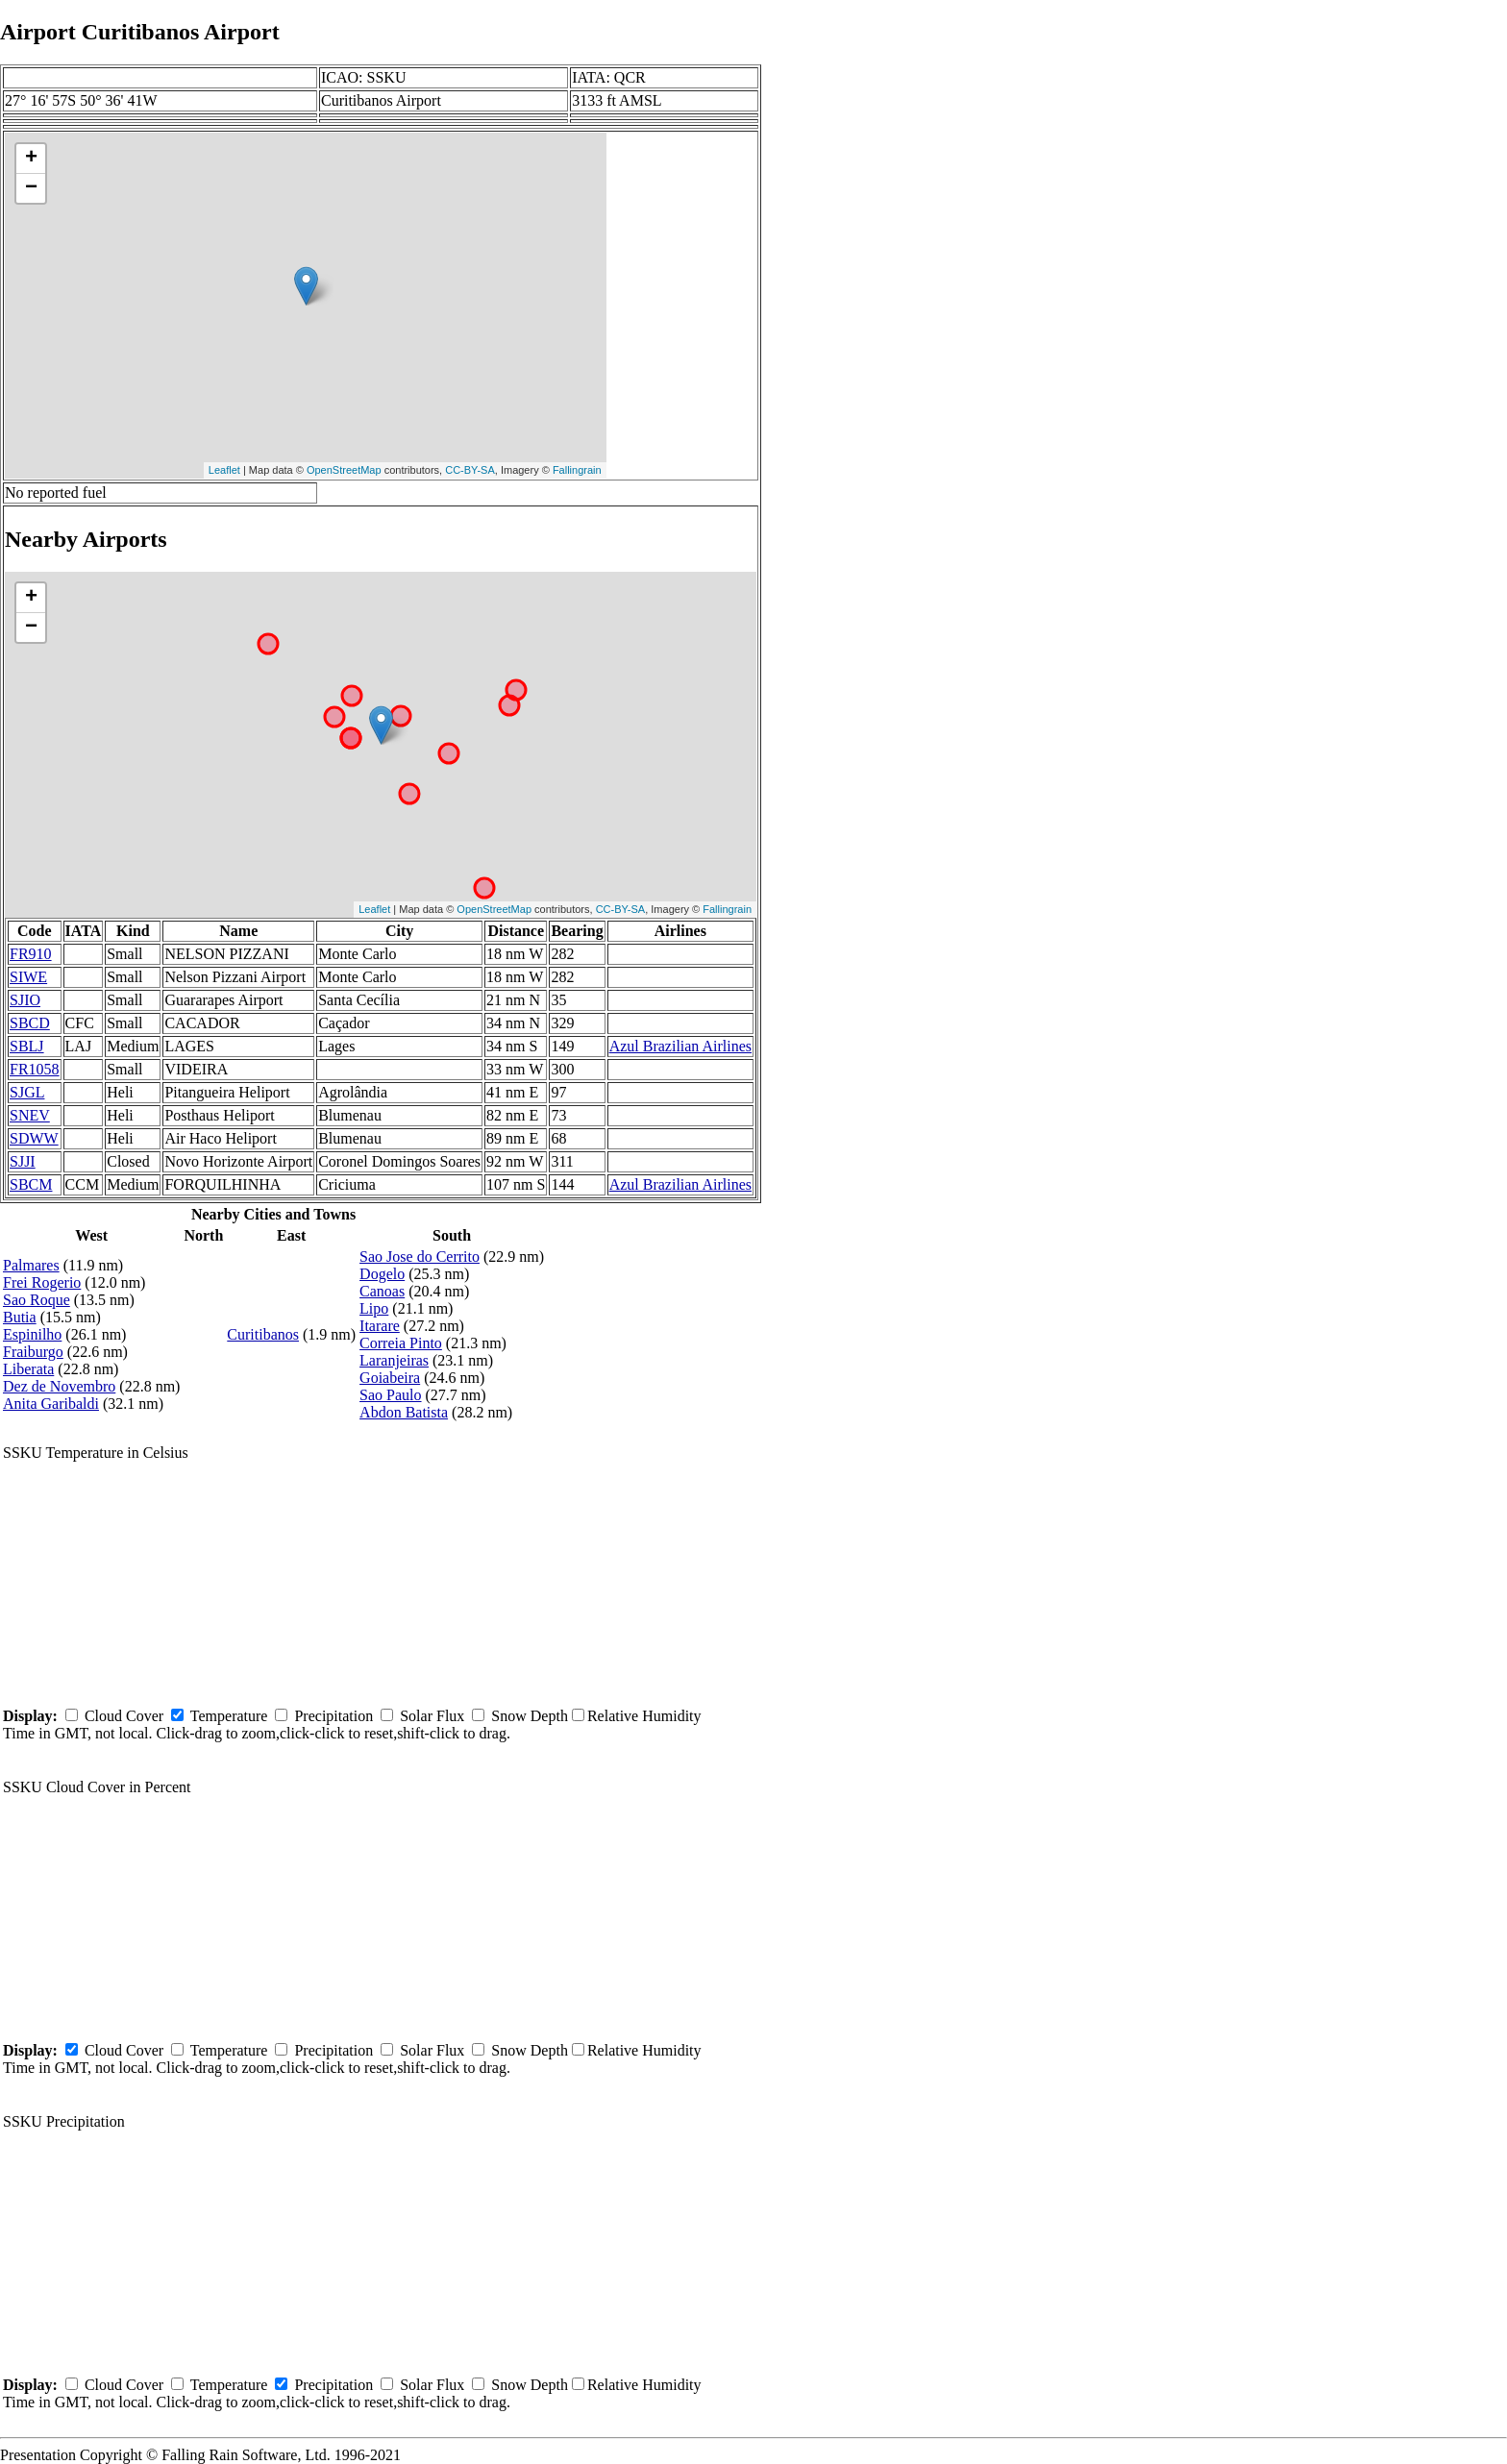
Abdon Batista (403, 1412)
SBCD (30, 1023)
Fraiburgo (33, 1351)
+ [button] (31, 158)
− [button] (31, 188)
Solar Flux (432, 1716)
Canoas (382, 1291)
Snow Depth (529, 1716)
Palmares (31, 1265)
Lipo (373, 1308)
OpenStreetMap (344, 470)
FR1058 (35, 1069)
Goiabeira (389, 1377)
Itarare (379, 1326)
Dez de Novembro (59, 1386)
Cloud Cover (124, 1716)
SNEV (30, 1115)
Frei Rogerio (42, 1282)
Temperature (229, 1716)
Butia (20, 1317)
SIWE (28, 977)
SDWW (34, 1138)
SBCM (31, 1184)
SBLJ (27, 1046)
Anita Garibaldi (51, 1403)
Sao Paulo (390, 1395)
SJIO (25, 1000)
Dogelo (382, 1274)
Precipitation (333, 1716)
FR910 (31, 954)
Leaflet (224, 470)
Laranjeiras (394, 1360)
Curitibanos (263, 1334)
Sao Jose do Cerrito (419, 1256)
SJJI (23, 1161)
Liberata (28, 1369)
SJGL (27, 1092)
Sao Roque (36, 1300)
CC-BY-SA (470, 470)
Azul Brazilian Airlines (680, 1046)
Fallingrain (577, 470)
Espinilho (32, 1334)
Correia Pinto (400, 1343)
